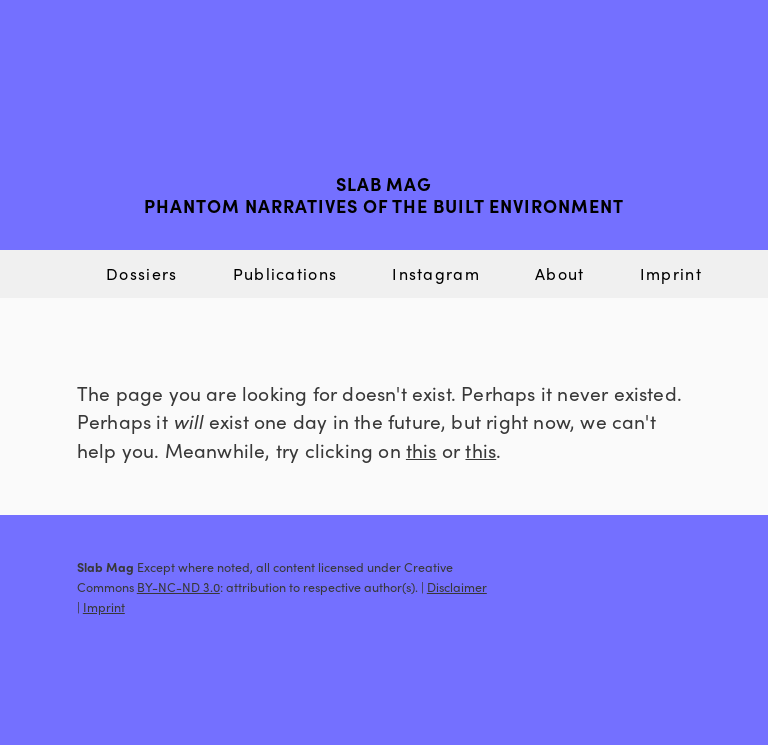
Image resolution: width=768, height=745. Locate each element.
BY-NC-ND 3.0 (178, 587)
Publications (285, 273)
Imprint (671, 273)
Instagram (436, 273)
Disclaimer (457, 587)
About (559, 273)
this (421, 450)
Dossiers (141, 273)
